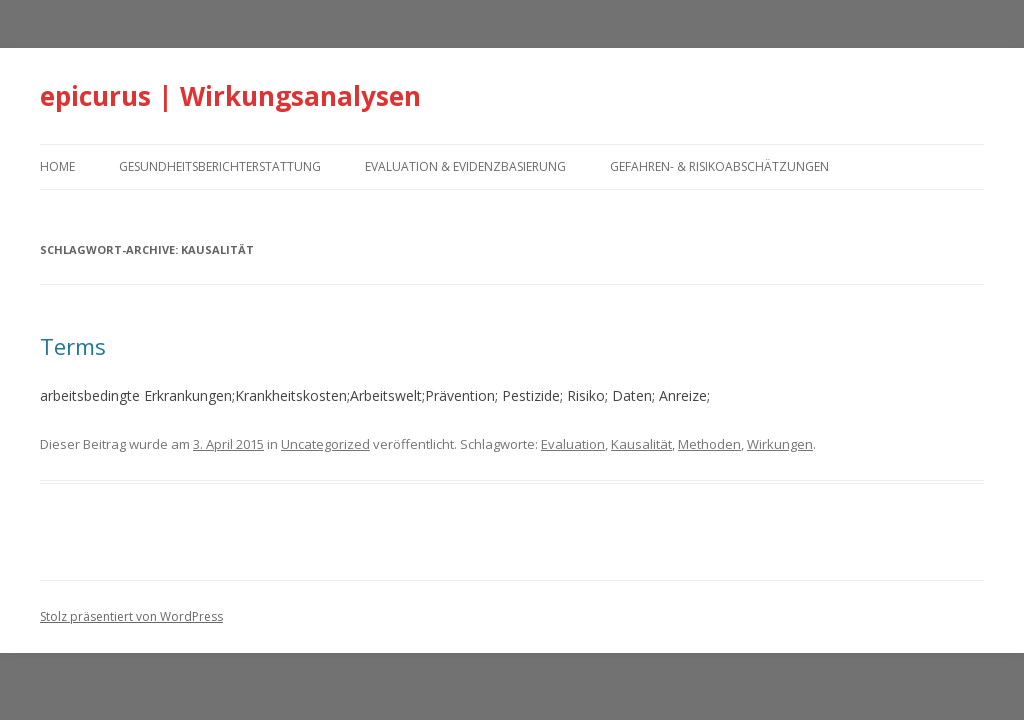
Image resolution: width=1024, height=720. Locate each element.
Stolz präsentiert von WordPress (131, 616)
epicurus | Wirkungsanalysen (230, 96)
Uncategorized (325, 444)
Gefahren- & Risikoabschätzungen (719, 166)
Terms (73, 346)
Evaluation (573, 444)
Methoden (709, 444)
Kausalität (641, 444)
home (57, 166)
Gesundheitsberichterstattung (220, 166)
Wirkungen (780, 444)
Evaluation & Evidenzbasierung (465, 166)
